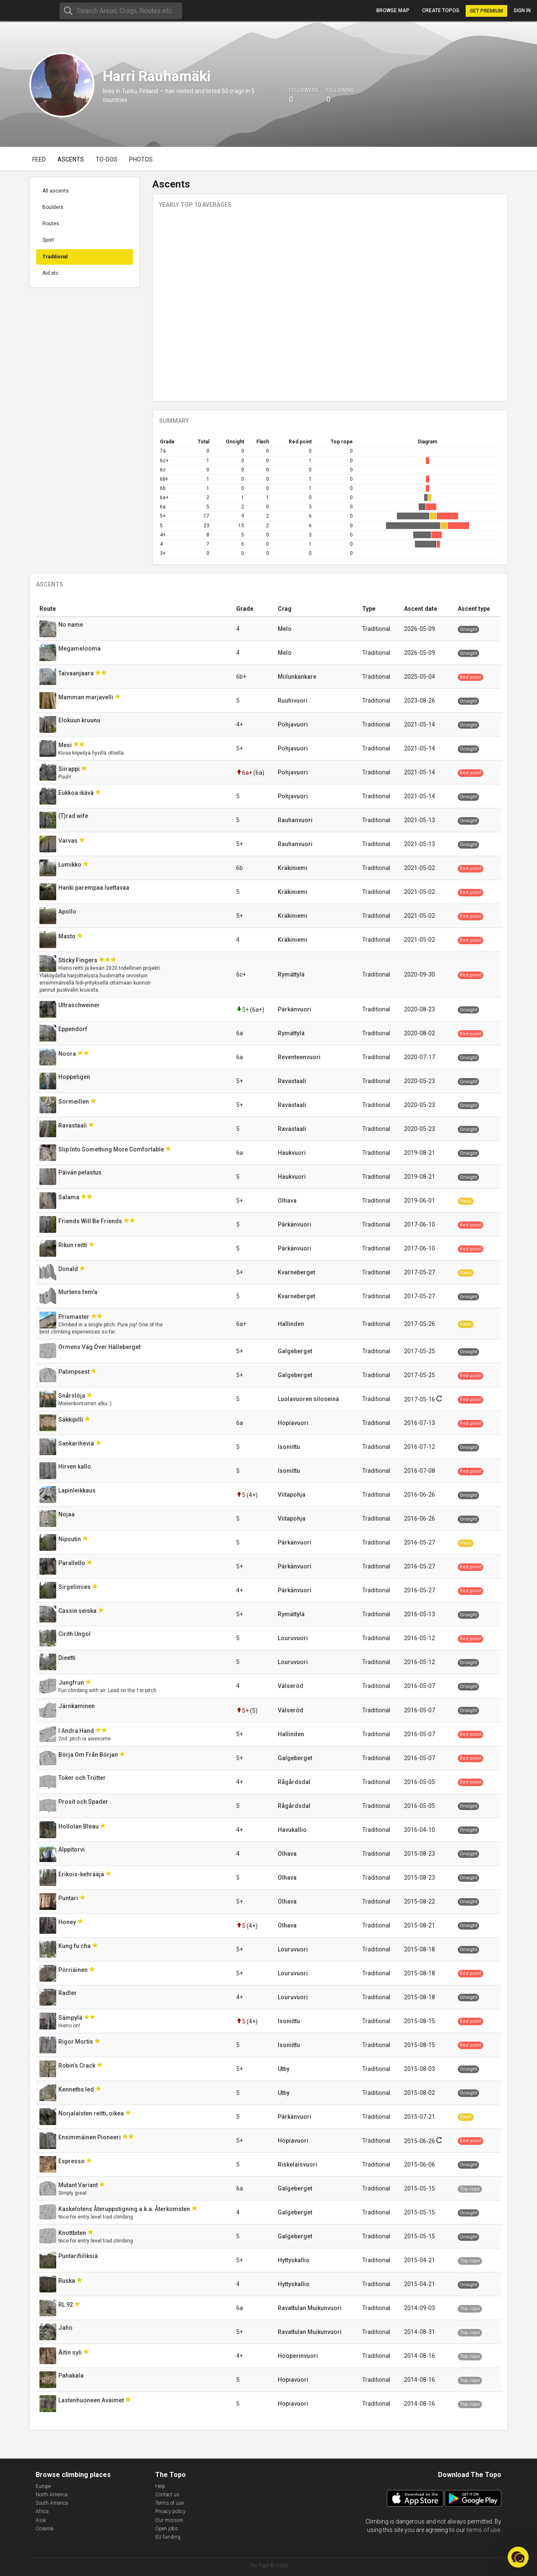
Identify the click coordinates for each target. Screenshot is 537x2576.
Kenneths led (76, 2089)
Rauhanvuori (295, 820)
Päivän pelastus (80, 1172)
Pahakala (71, 2375)
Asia (41, 2520)
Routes (50, 224)
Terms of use (169, 2503)
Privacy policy (170, 2511)
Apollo (68, 911)
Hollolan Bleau (79, 1826)
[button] (518, 2557)
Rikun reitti (73, 1245)
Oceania (44, 2529)
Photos (141, 159)
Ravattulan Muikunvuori (309, 2308)
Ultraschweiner (79, 1005)
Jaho (66, 2327)
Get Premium (486, 11)
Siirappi (69, 769)
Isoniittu (289, 1446)
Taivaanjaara (76, 673)
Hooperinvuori (298, 2355)
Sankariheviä (76, 1443)
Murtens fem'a (78, 1292)
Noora (67, 1053)
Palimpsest (74, 1371)
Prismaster (74, 1316)
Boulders (52, 207)
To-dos (106, 159)
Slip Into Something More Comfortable (111, 1149)
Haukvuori (292, 1152)
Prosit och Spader (83, 1801)
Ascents (70, 159)
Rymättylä (291, 974)
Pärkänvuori (294, 1009)
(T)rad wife (73, 816)
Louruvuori (293, 1638)
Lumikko (70, 864)
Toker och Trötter (82, 1777)
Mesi (65, 745)
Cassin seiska (78, 1610)
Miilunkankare (297, 676)
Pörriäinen (73, 1970)
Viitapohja (291, 1494)
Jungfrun (71, 1682)
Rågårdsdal (294, 1782)
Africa (42, 2511)
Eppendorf (73, 1029)
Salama (69, 1197)
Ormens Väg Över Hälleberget (100, 1347)
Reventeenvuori (299, 1057)
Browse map (392, 10)
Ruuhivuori (293, 700)
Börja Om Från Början (88, 1754)
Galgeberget (295, 1351)
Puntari (68, 1898)
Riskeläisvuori (297, 2164)
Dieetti (67, 1657)
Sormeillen (74, 1101)
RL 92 (66, 2304)
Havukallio (292, 1829)
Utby (283, 2068)
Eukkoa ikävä (76, 792)
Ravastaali (292, 1081)
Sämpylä (70, 2017)
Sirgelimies (75, 1587)
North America (52, 2495)
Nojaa (67, 1514)
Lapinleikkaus (77, 1490)
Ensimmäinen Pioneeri (90, 2137)
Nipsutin (70, 1539)
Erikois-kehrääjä (81, 1874)
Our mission (169, 2520)
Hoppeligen (74, 1076)
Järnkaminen (77, 1706)
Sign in (522, 10)
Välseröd (290, 1686)
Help (160, 2486)
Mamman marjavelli (86, 697)
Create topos (440, 10)
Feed (39, 159)
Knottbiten (72, 2233)
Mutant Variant (78, 2185)
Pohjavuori (293, 724)
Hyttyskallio (294, 2260)
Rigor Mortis (76, 2041)
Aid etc (50, 273)
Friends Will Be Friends (90, 1221)
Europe (43, 2486)
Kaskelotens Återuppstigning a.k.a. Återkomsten (124, 2209)
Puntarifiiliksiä (78, 2256)
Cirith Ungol (75, 1634)
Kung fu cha (75, 1946)
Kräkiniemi (293, 868)
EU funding (167, 2537)
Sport (48, 240)
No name (71, 624)
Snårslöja (72, 1395)
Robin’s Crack (77, 2065)
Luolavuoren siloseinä (308, 1399)
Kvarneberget (296, 1272)
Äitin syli (70, 2352)
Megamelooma (80, 648)
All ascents (55, 191)
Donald (68, 1269)
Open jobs (166, 2529)
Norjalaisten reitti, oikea (91, 2113)
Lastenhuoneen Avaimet (91, 2400)
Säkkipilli (71, 1419)
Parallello (72, 1563)
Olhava (287, 1200)
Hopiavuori (293, 1423)
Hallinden (291, 1324)
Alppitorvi (72, 1849)
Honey (67, 1922)
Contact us (167, 2495)
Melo (285, 628)
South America (52, 2503)
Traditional (55, 257)
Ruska (67, 2280)
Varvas (68, 840)
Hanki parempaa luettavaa (94, 887)
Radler (68, 1993)
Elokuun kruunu (80, 720)
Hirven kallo (75, 1466)
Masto (67, 936)
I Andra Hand (76, 1730)
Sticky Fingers (78, 960)
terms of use (483, 2530)
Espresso (72, 2161)
